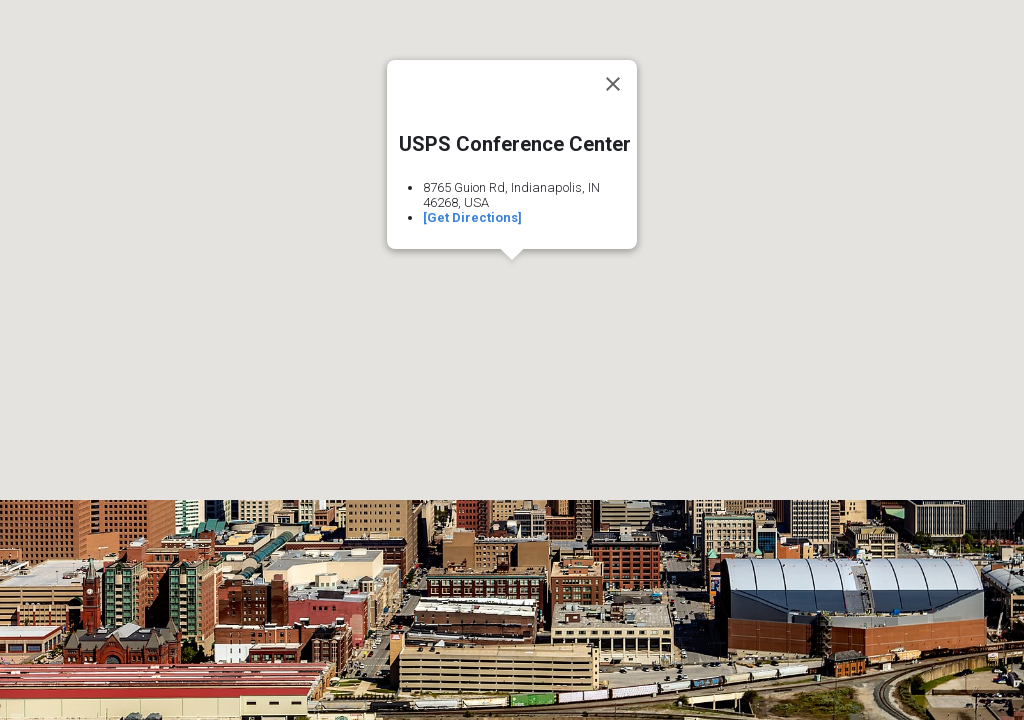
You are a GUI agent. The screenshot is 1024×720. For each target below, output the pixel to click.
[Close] (613, 84)
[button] (512, 278)
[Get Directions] (472, 217)
